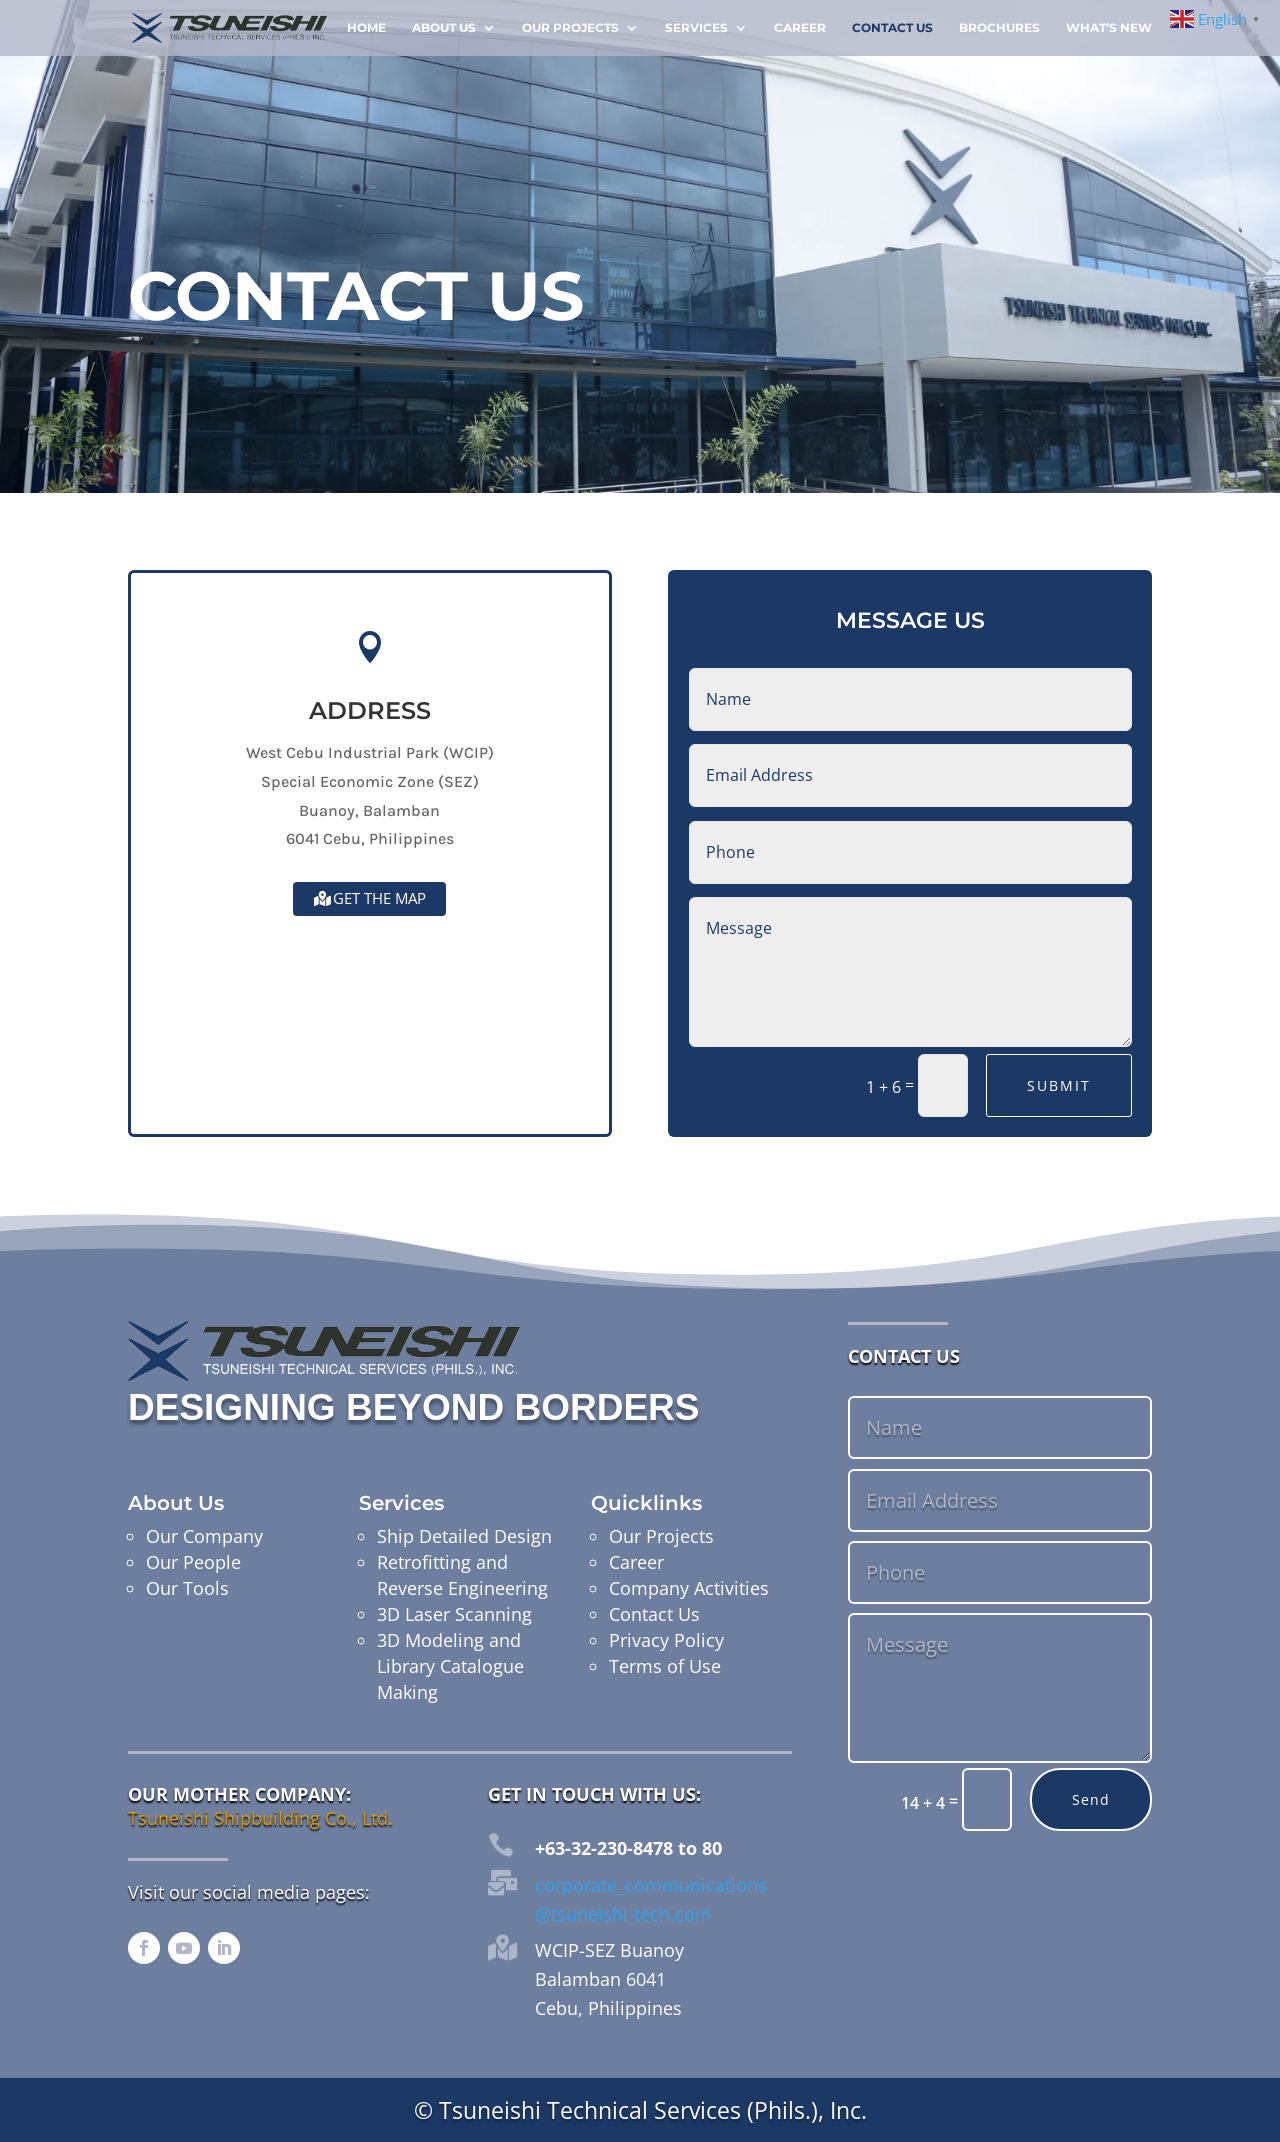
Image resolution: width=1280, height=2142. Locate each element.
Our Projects (570, 28)
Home (366, 28)
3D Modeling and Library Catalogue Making (450, 1666)
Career (800, 28)
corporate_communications (651, 1885)
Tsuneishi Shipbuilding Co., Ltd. (260, 1818)
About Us (444, 28)
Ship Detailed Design (464, 1536)
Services (696, 28)
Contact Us (892, 28)
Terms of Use (665, 1666)
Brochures (999, 28)
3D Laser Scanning (454, 1614)
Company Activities (689, 1588)
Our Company (204, 1536)
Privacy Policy (666, 1640)
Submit (1059, 1085)
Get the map (379, 898)
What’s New (1109, 28)
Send (1091, 1799)
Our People (193, 1562)
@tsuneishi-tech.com (623, 1914)
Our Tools (187, 1588)
